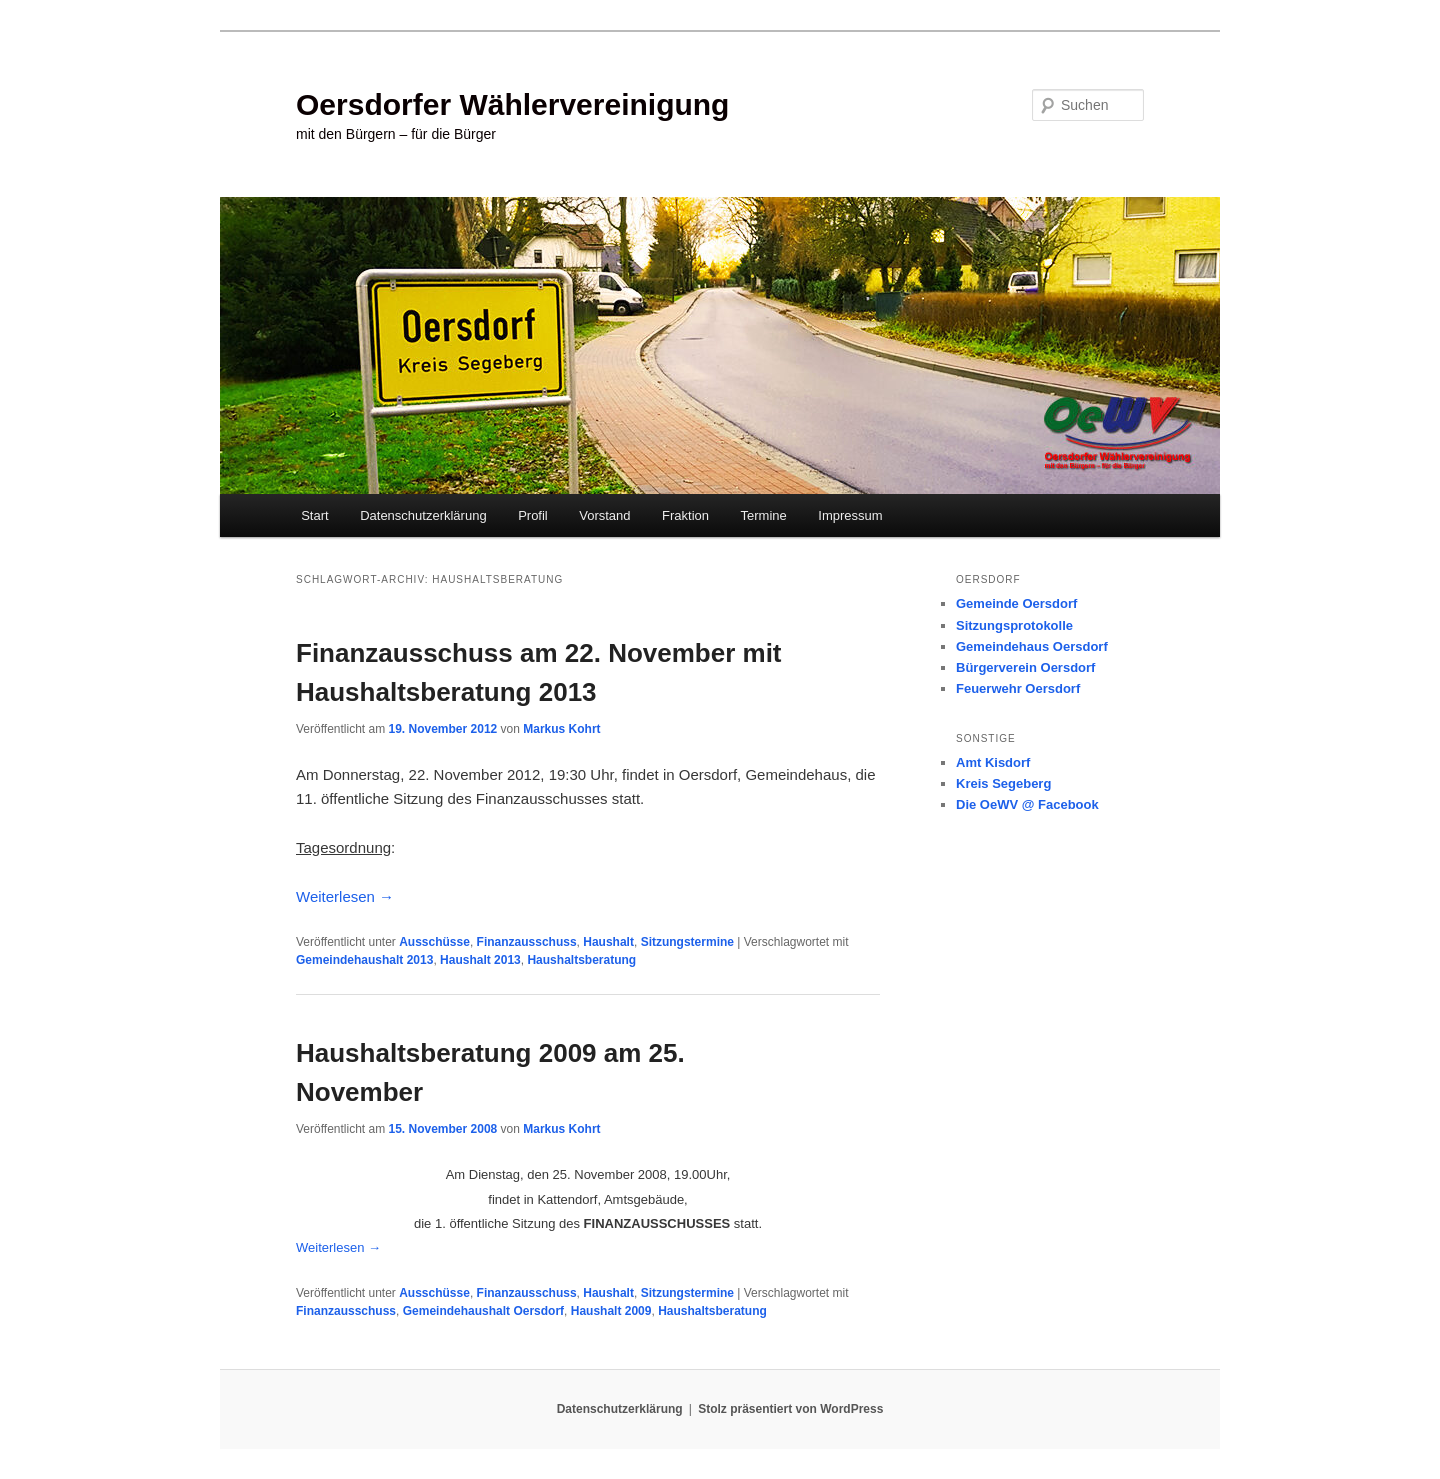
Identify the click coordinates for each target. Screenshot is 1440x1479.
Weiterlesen (345, 896)
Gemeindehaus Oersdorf (1032, 646)
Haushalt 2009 (611, 1311)
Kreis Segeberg (1003, 783)
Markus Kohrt (561, 729)
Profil (533, 515)
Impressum (850, 515)
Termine (764, 515)
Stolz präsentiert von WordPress (790, 1409)
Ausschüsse (434, 942)
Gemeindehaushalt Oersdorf (483, 1311)
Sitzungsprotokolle (1014, 625)
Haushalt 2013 (480, 960)
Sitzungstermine (687, 942)
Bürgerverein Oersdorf (1025, 667)
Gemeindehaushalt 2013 (364, 960)
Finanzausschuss (527, 942)
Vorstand (604, 515)
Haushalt (608, 942)
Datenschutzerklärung (423, 515)
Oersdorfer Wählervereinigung (512, 104)
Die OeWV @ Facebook (1027, 804)
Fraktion (685, 515)
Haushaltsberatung (581, 960)
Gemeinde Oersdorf (1016, 603)
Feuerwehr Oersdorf (1018, 688)
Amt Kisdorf (993, 762)
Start (314, 515)
